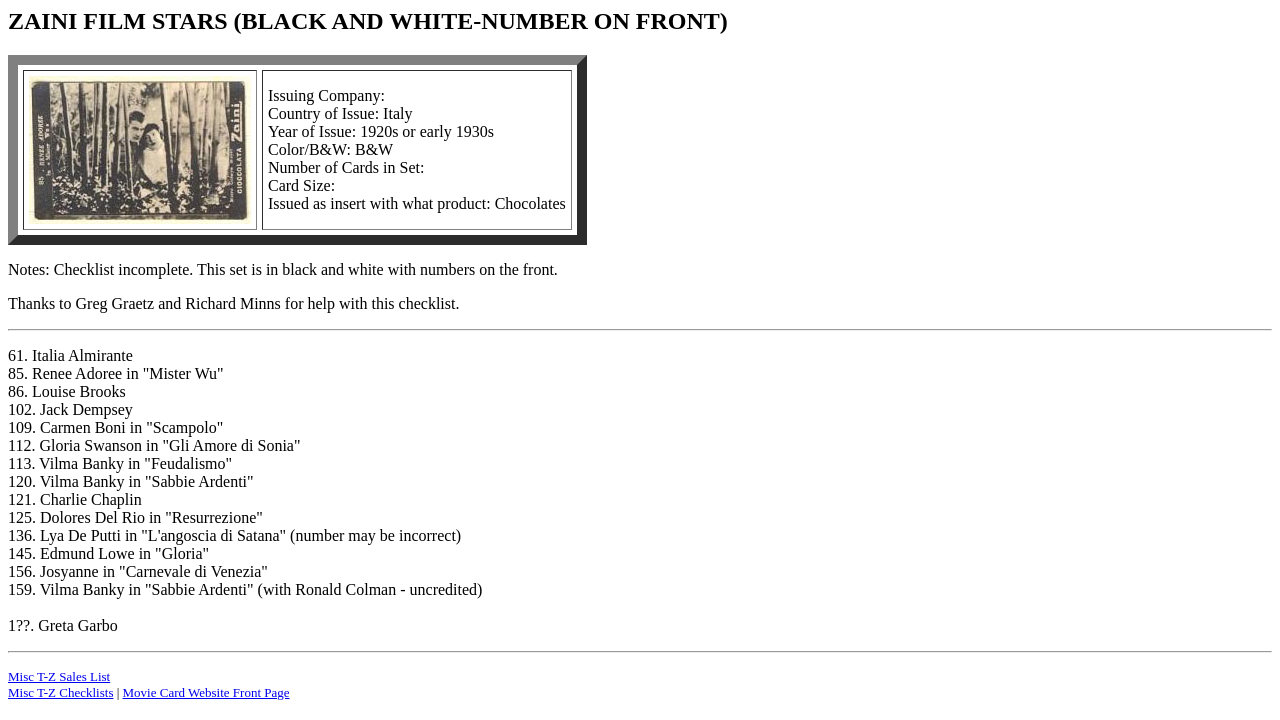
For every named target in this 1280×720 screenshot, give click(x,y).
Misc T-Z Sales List (59, 676)
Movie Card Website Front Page (206, 692)
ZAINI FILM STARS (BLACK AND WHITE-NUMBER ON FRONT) (368, 21)
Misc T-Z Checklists (60, 692)
